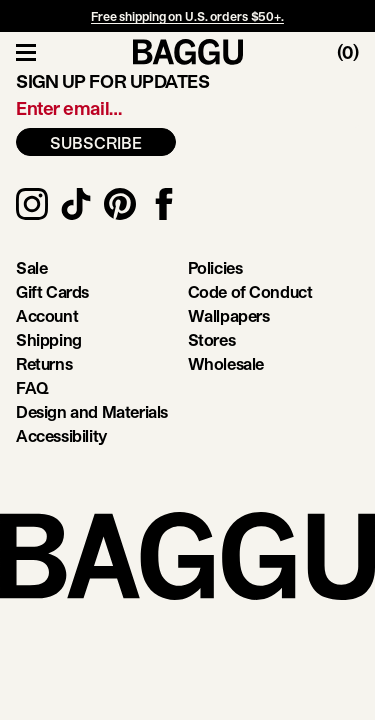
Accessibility (61, 435)
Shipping (49, 339)
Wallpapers (229, 315)
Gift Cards (52, 291)
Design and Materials (92, 411)
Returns (44, 363)
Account (47, 315)
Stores (212, 339)
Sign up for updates (112, 81)
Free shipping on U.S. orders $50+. (187, 16)
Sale (31, 267)
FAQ (32, 387)
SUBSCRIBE (96, 142)
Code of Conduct (250, 291)
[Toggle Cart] (356, 52)
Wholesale (226, 363)
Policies (215, 267)
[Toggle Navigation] (26, 52)
